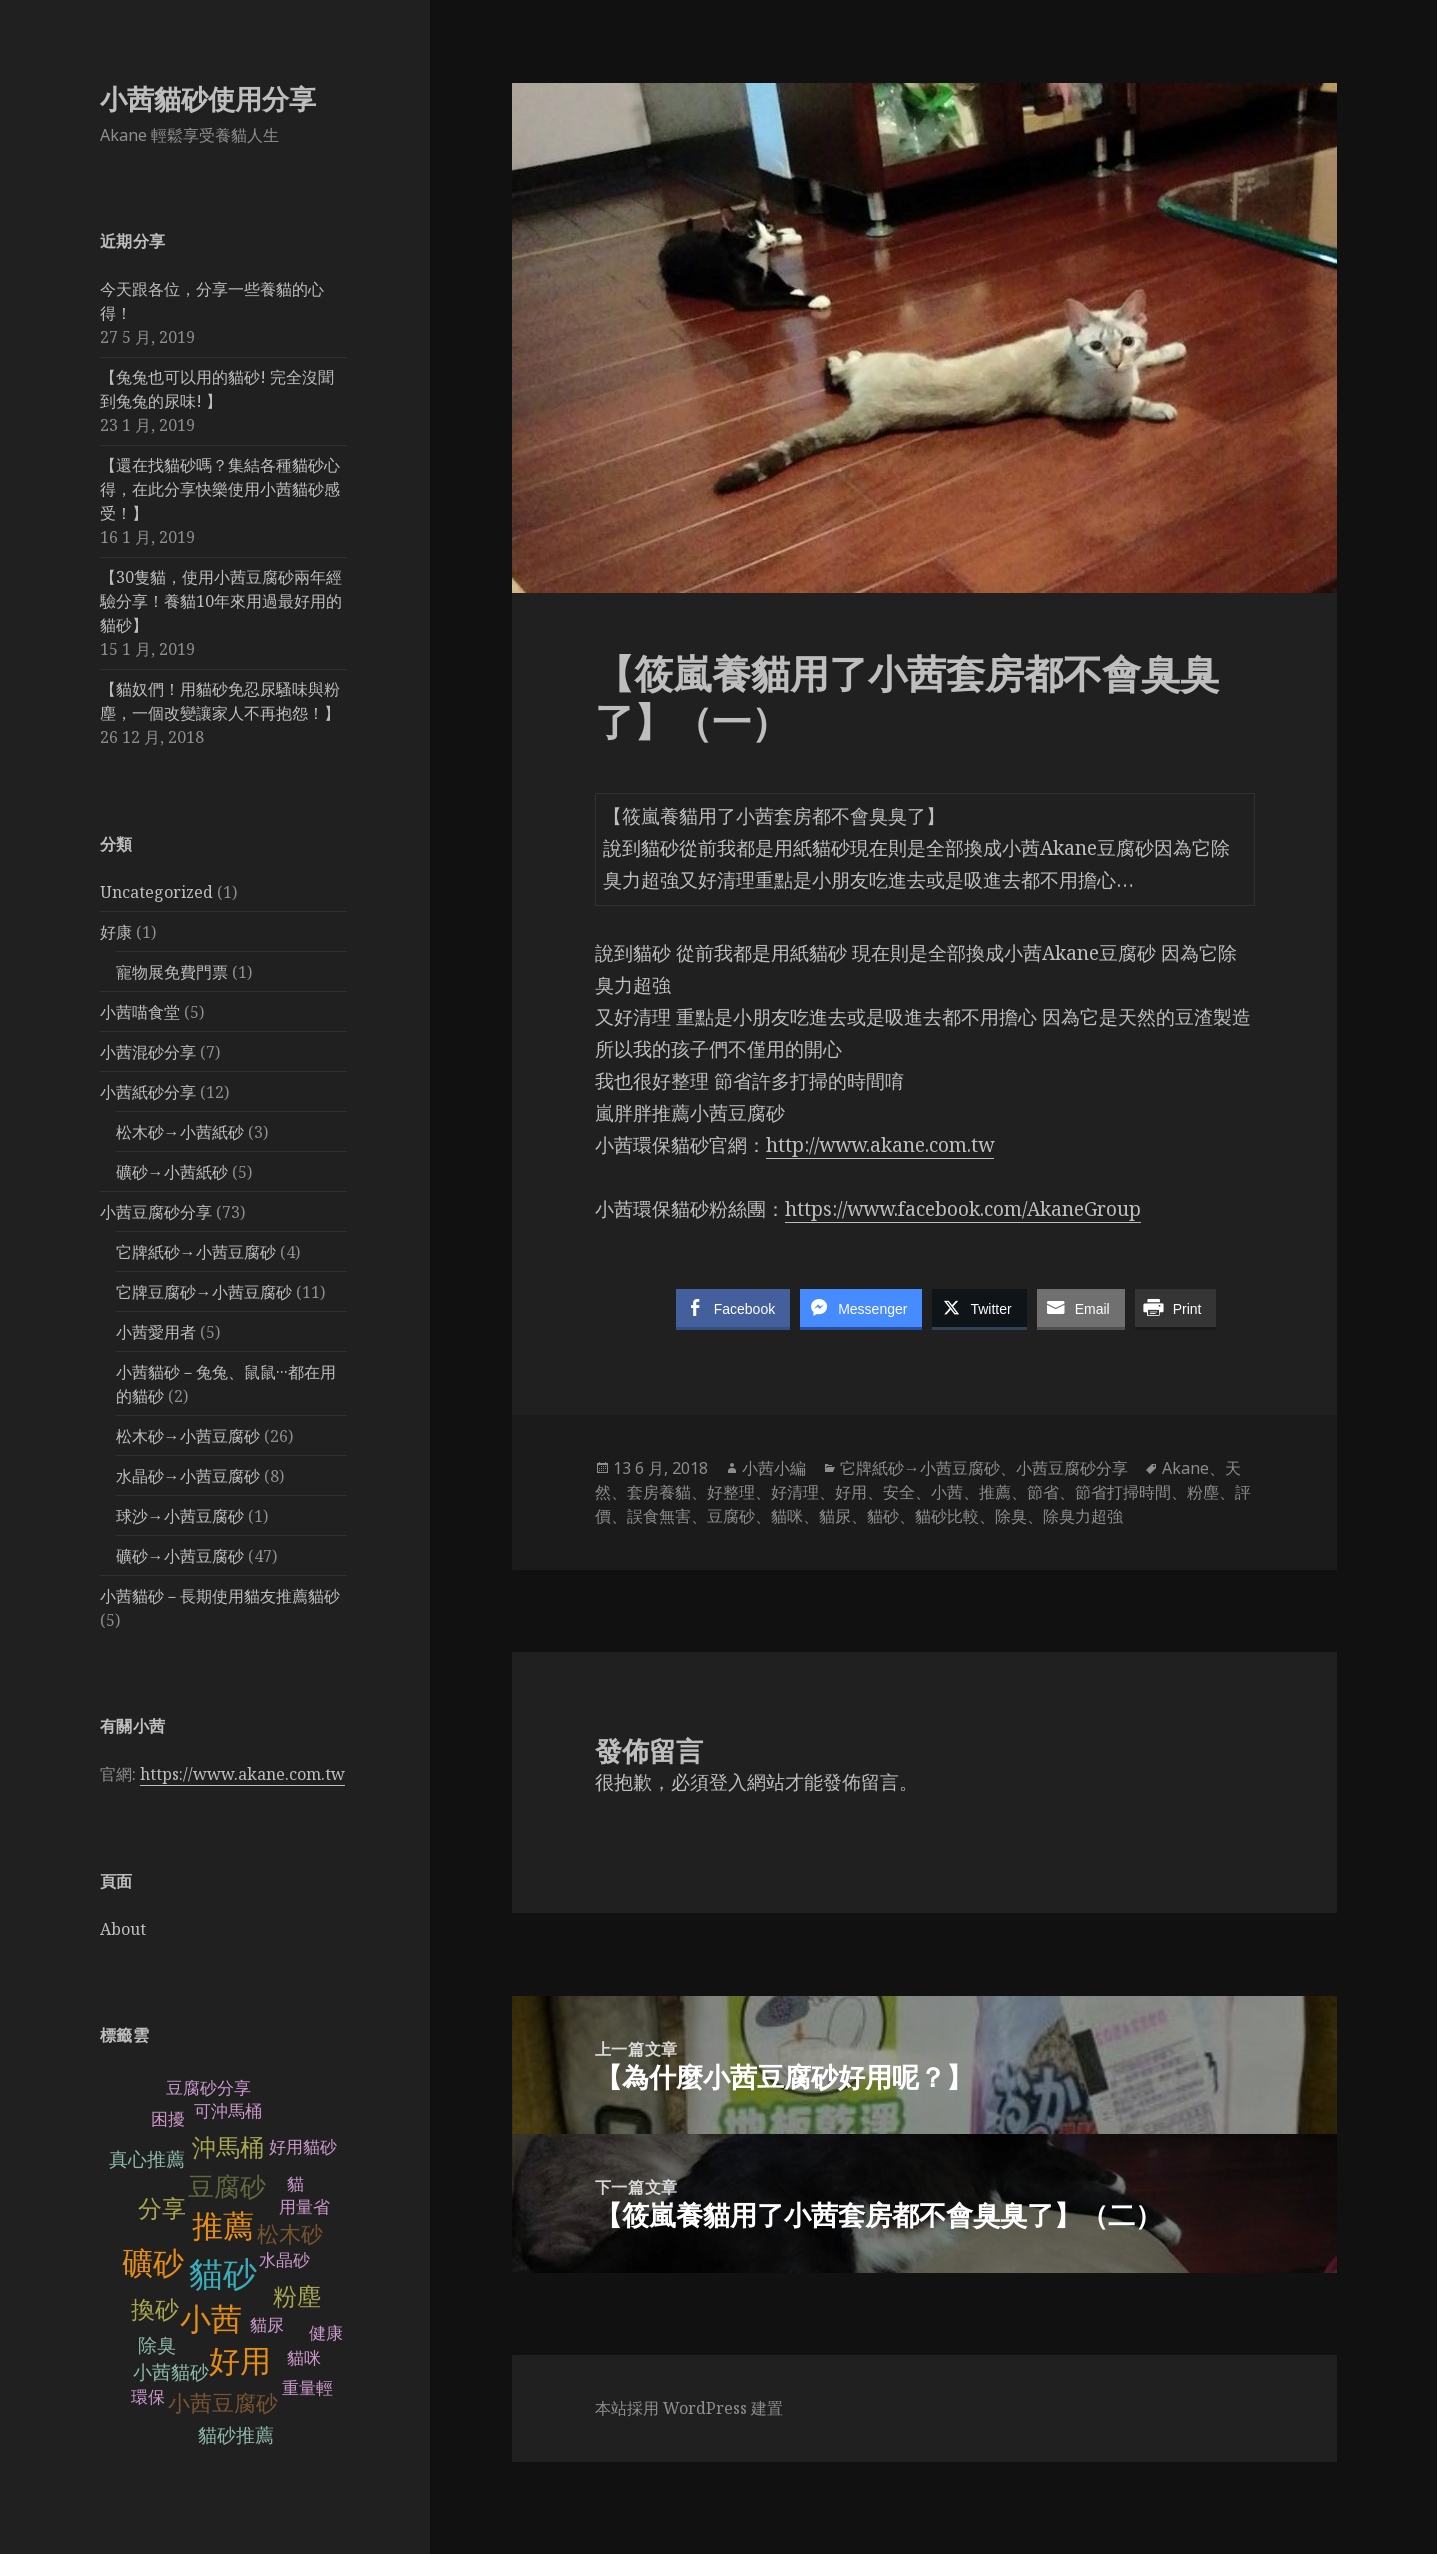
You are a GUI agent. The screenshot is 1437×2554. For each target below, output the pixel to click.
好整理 (731, 1492)
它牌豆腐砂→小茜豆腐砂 (204, 1292)
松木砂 (290, 2234)
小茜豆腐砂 (223, 2403)
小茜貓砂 (171, 2372)
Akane (1185, 1468)
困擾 (168, 2119)
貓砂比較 (947, 1516)
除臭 (157, 2345)
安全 (899, 1492)
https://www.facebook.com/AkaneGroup (963, 1209)
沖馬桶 (228, 2147)
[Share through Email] (1081, 1308)
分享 (162, 2208)
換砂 (155, 2309)
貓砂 (223, 2274)
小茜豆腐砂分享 (156, 1212)
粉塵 (297, 2296)
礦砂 (153, 2263)
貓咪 (304, 2358)
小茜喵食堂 (140, 1012)
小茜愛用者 (156, 1332)
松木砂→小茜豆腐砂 (188, 1436)
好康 (116, 932)
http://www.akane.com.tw (880, 1145)
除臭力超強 (1083, 1516)
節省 (1043, 1492)
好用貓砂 (303, 2147)
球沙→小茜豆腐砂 (180, 1516)
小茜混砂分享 (148, 1052)
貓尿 (267, 2325)
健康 (326, 2333)
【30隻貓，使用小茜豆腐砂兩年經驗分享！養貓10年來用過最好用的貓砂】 (221, 601)
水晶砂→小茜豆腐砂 (188, 1476)
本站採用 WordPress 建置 (689, 2408)
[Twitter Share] (979, 1308)
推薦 (223, 2226)
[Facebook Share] (733, 1308)
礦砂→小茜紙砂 (172, 1172)
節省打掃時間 (1123, 1492)
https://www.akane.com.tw (242, 1774)
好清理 (795, 1492)
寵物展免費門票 (172, 972)
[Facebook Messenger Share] (861, 1308)
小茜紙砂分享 (148, 1092)
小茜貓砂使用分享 (208, 98)
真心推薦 (147, 2159)
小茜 (211, 2319)
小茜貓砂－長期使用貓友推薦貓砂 (220, 1596)
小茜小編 (774, 1468)
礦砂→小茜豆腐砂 (180, 1556)
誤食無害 (659, 1516)
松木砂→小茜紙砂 (180, 1132)
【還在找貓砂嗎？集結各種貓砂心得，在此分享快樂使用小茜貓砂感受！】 (220, 489)
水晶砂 (284, 2260)
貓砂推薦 (236, 2435)
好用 (240, 2361)
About (123, 1929)
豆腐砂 (227, 2187)
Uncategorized (156, 892)
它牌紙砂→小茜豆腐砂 (196, 1252)
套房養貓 (659, 1492)
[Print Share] (1176, 1308)
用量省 (304, 2207)
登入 (728, 1782)
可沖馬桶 (228, 2111)
